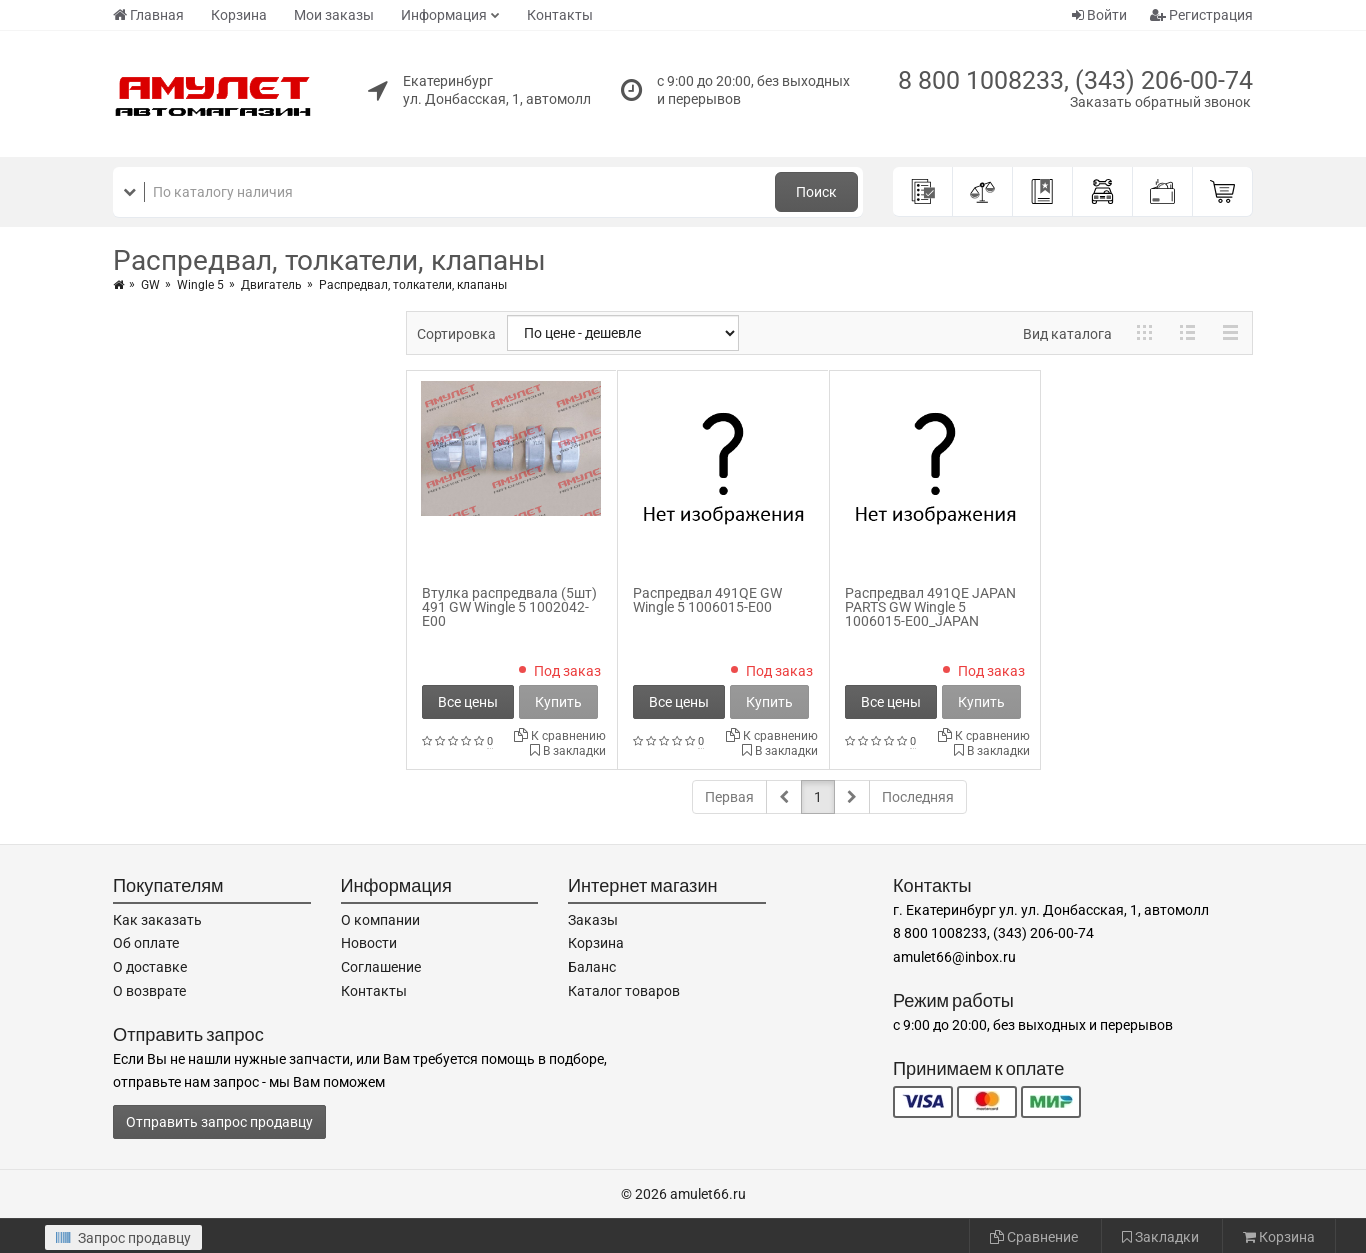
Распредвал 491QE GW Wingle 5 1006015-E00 (707, 600)
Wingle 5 (200, 285)
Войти (1099, 15)
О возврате (149, 991)
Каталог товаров (624, 991)
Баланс (592, 967)
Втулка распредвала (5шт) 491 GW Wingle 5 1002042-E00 (509, 607)
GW (150, 285)
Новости (369, 943)
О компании (380, 920)
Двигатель (271, 285)
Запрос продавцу (123, 1238)
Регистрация (1201, 15)
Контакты (560, 15)
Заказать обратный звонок (1160, 102)
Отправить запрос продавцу (219, 1122)
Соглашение (381, 967)
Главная (148, 15)
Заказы (593, 920)
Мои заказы (334, 15)
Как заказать (157, 920)
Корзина (239, 15)
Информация (444, 15)
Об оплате (146, 943)
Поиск (816, 192)
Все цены (468, 702)
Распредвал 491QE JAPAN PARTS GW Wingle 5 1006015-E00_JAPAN (930, 607)
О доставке (150, 967)
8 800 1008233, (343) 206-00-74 (1075, 80)
